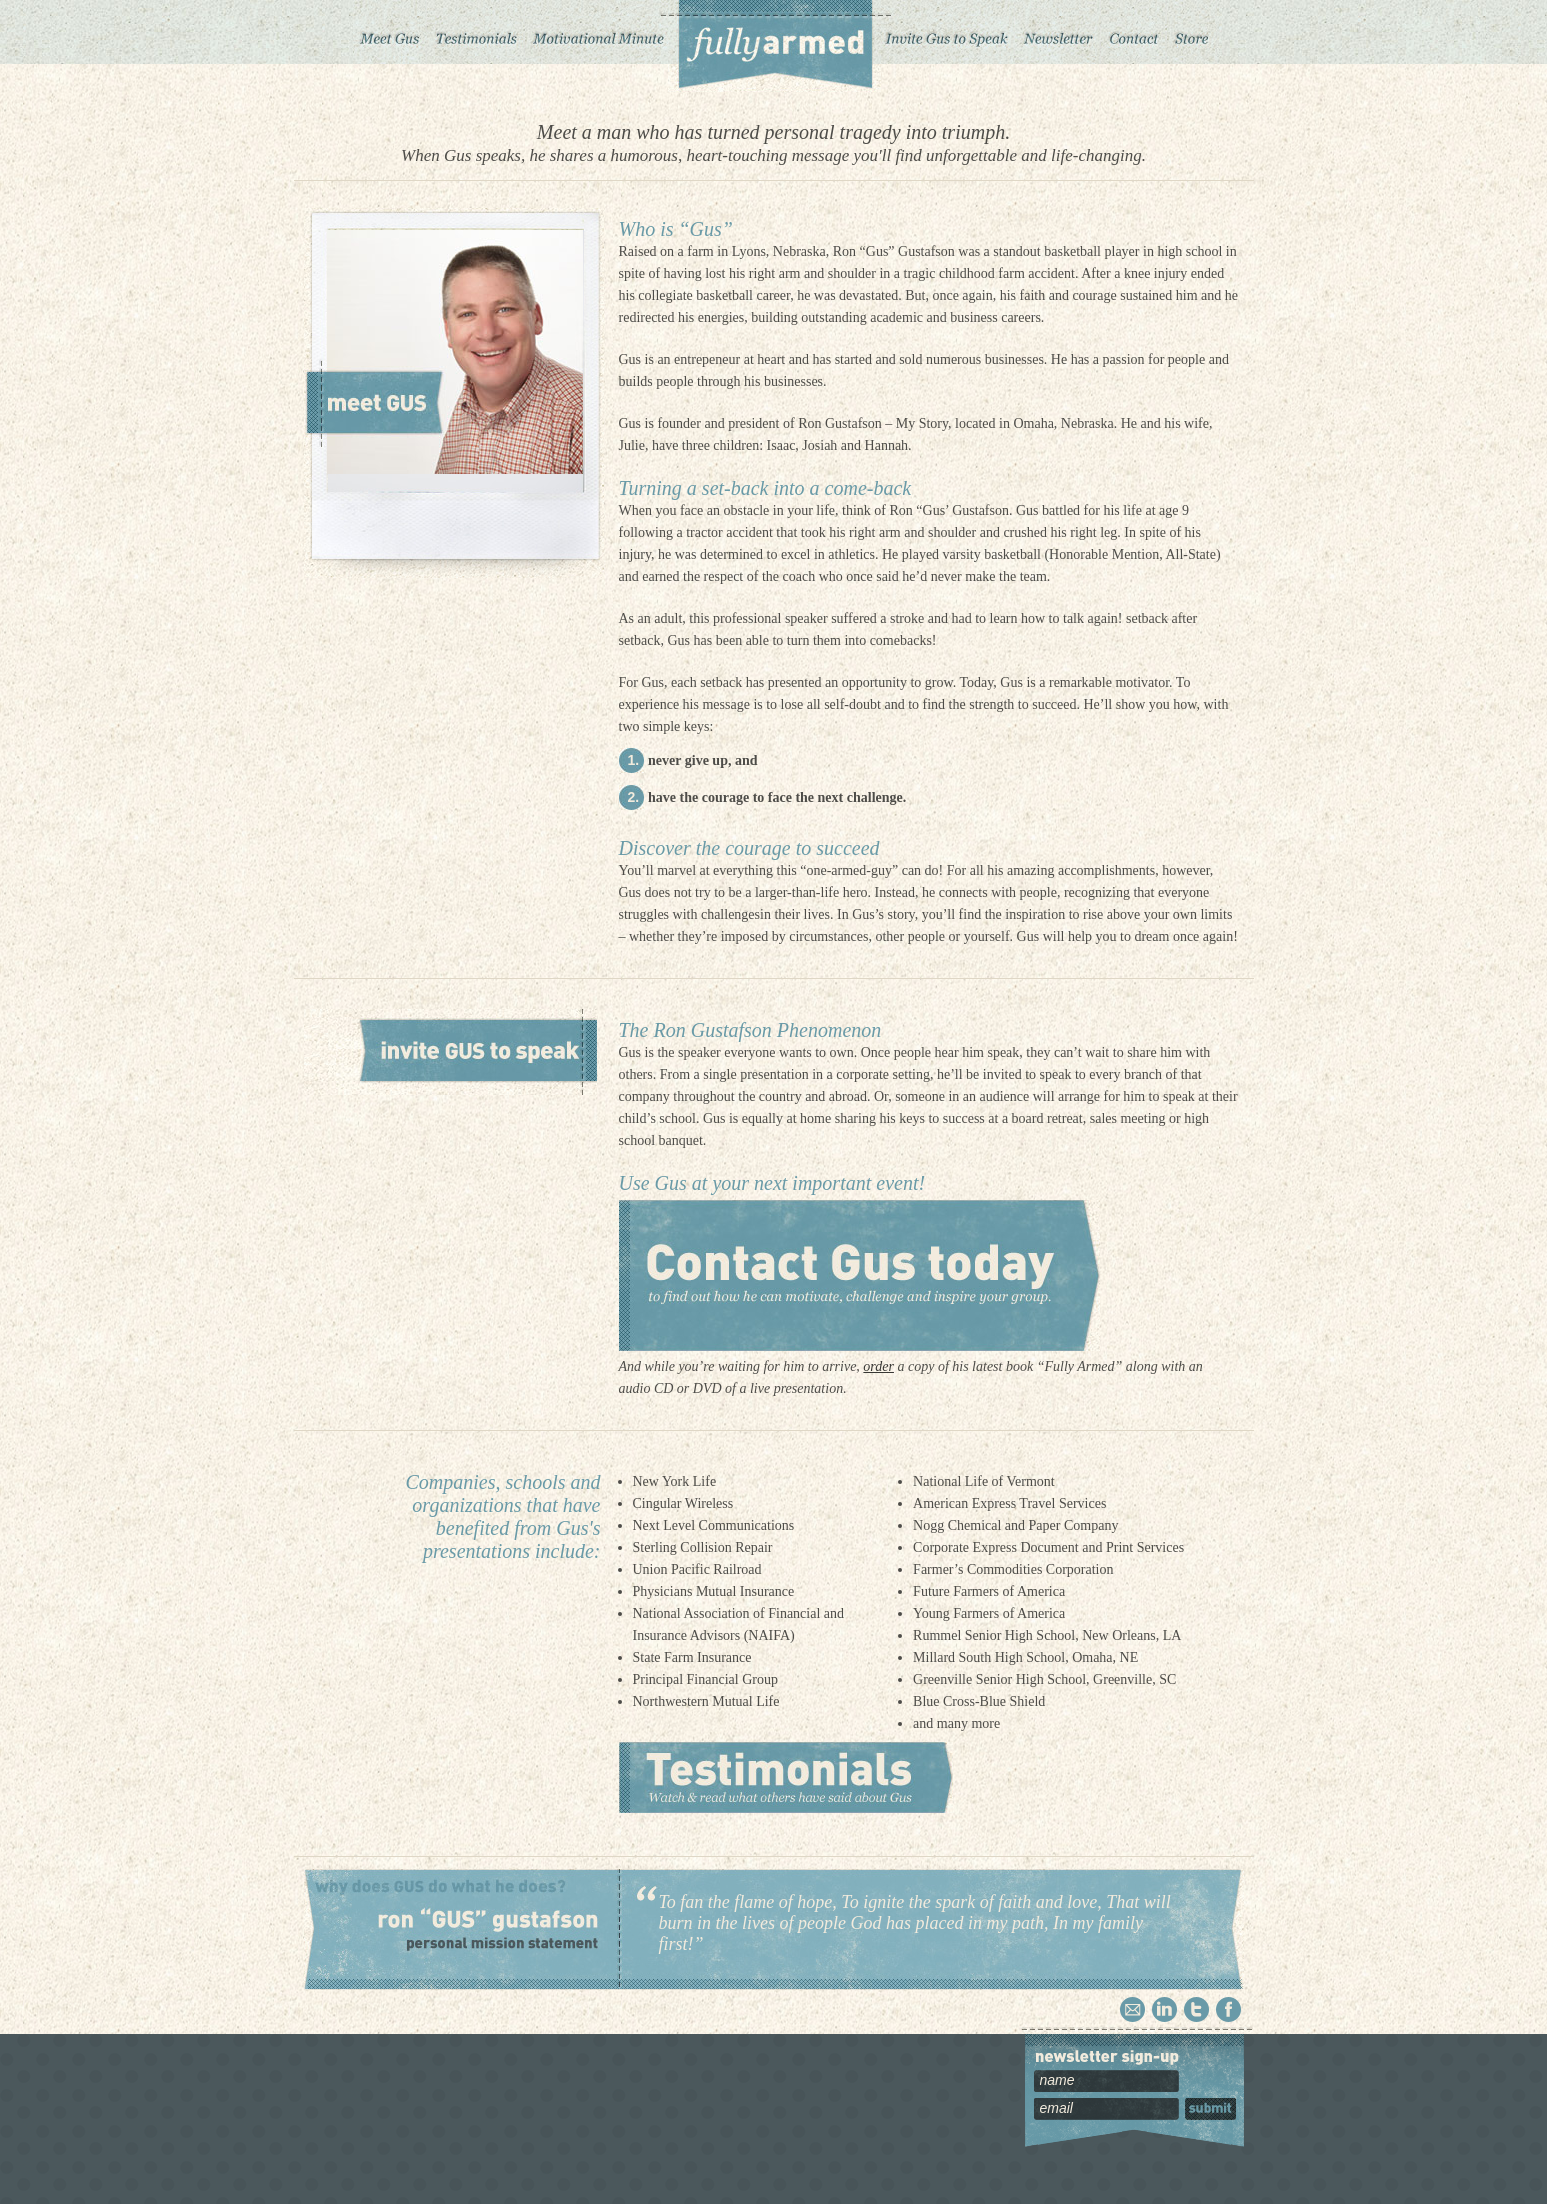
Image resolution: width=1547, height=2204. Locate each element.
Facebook (1228, 2009)
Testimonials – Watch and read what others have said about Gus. (786, 1777)
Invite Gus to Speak (948, 32)
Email (1132, 2009)
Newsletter (1058, 32)
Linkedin (1164, 2009)
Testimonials (476, 32)
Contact (1134, 32)
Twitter (1196, 2009)
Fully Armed (774, 46)
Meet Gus (390, 32)
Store (1192, 32)
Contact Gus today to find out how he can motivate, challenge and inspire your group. (859, 1275)
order (878, 1366)
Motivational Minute (596, 32)
